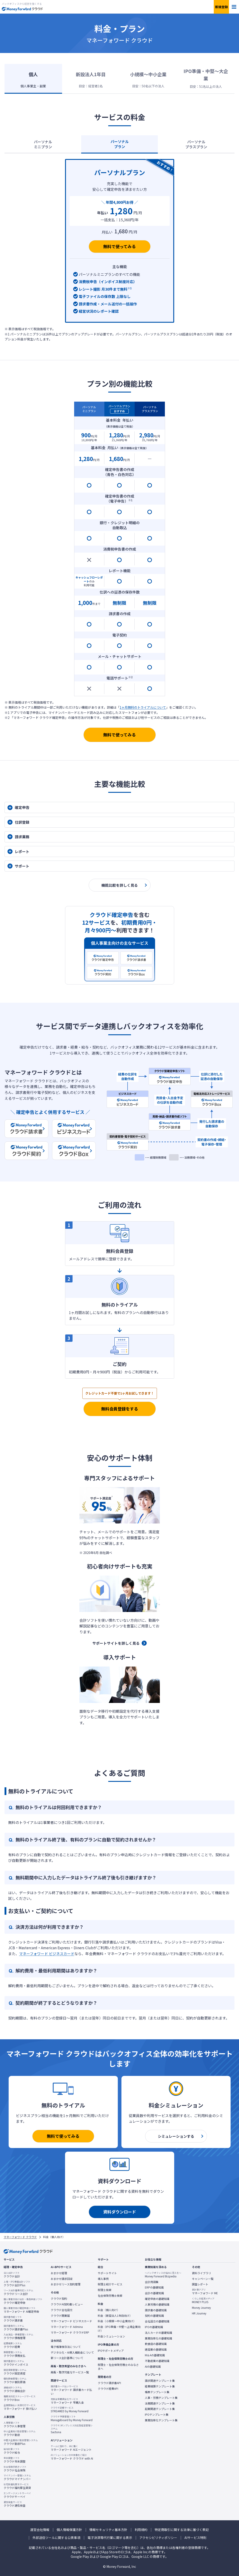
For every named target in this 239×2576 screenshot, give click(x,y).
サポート (18, 866)
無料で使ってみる (119, 246)
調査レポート (200, 2284)
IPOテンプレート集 (157, 2414)
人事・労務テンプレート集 (161, 2398)
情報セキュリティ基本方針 (108, 2530)
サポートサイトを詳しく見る (116, 1643)
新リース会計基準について (67, 2358)
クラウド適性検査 (14, 2503)
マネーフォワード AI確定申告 (21, 2310)
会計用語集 (151, 2282)
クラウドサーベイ (17, 2495)
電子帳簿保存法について (66, 2347)
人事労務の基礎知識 (157, 2304)
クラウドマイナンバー (17, 2477)
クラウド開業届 (60, 2315)
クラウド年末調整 (14, 2459)
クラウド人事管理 (14, 2424)
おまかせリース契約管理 (66, 2284)
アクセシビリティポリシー (158, 2538)
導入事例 (103, 2279)
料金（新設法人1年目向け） (115, 2315)
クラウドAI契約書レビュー (67, 2304)
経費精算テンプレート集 (160, 2386)
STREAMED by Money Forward (69, 2409)
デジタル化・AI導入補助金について (72, 2352)
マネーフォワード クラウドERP (70, 2332)
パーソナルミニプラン (43, 144)
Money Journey (201, 2307)
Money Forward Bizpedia (163, 2274)
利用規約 (141, 2530)
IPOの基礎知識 (154, 2327)
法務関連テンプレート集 (160, 2403)
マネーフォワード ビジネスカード (46, 1953)
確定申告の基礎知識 (157, 2299)
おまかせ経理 (59, 2273)
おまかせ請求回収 (62, 2279)
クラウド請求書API (109, 2383)
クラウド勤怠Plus (21, 2442)
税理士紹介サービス (110, 2284)
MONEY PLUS (203, 2300)
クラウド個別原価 (15, 2380)
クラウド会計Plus (17, 2283)
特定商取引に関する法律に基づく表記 (182, 2530)
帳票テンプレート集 (157, 2392)
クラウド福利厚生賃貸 (17, 2486)
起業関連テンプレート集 (160, 2409)
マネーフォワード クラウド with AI (72, 2456)
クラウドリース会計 (18, 2292)
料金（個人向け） (109, 2310)
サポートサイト (107, 2273)
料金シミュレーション (111, 2336)
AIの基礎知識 (153, 2366)
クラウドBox (19, 2398)
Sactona (72, 2429)
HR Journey (199, 2313)
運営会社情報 (39, 2530)
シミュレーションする (176, 2136)
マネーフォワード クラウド (20, 2237)
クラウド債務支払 (14, 2354)
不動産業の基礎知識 (157, 2361)
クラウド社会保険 (15, 2468)
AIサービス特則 (195, 2538)
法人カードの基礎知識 (158, 2332)
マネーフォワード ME (205, 2291)
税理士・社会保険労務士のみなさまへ (118, 2366)
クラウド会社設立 (62, 2310)
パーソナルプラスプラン (196, 144)
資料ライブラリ (201, 2273)
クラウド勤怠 (19, 2433)
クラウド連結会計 (14, 2389)
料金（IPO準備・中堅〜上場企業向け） (119, 2328)
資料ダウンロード (119, 2212)
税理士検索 (104, 2290)
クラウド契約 (59, 2298)
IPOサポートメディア (111, 2350)
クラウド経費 (13, 2345)
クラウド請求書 (13, 2318)
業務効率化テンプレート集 (161, 2420)
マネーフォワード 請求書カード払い (72, 2390)
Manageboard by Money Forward (72, 2418)
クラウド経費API (108, 2388)
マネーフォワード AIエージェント (71, 2448)
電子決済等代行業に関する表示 (110, 2538)
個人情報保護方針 (69, 2530)
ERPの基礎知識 (154, 2287)
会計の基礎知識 (154, 2293)
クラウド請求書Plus (16, 2327)
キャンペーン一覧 (203, 2279)
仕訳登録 (18, 822)
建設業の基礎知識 (156, 2349)
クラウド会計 (12, 2274)
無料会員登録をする (119, 1409)
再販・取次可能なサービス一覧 (70, 2372)
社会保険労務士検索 (110, 2295)
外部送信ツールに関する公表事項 (56, 2538)
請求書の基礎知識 (156, 2310)
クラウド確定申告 (23, 2301)
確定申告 (18, 807)
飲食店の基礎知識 (156, 2344)
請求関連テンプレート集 (160, 2380)
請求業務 (18, 836)
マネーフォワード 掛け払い (20, 2407)
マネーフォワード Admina (67, 2327)
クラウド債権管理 (18, 2336)
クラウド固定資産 (15, 2371)
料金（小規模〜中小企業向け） (117, 2321)
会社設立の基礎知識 (157, 2321)
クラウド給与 (12, 2451)
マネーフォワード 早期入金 (67, 2400)
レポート (18, 851)
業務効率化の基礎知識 (158, 2338)
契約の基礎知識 (154, 2315)
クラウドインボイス (16, 2362)
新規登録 (221, 7)
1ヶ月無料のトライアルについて (143, 707)
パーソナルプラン (120, 144)
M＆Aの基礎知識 (155, 2355)
